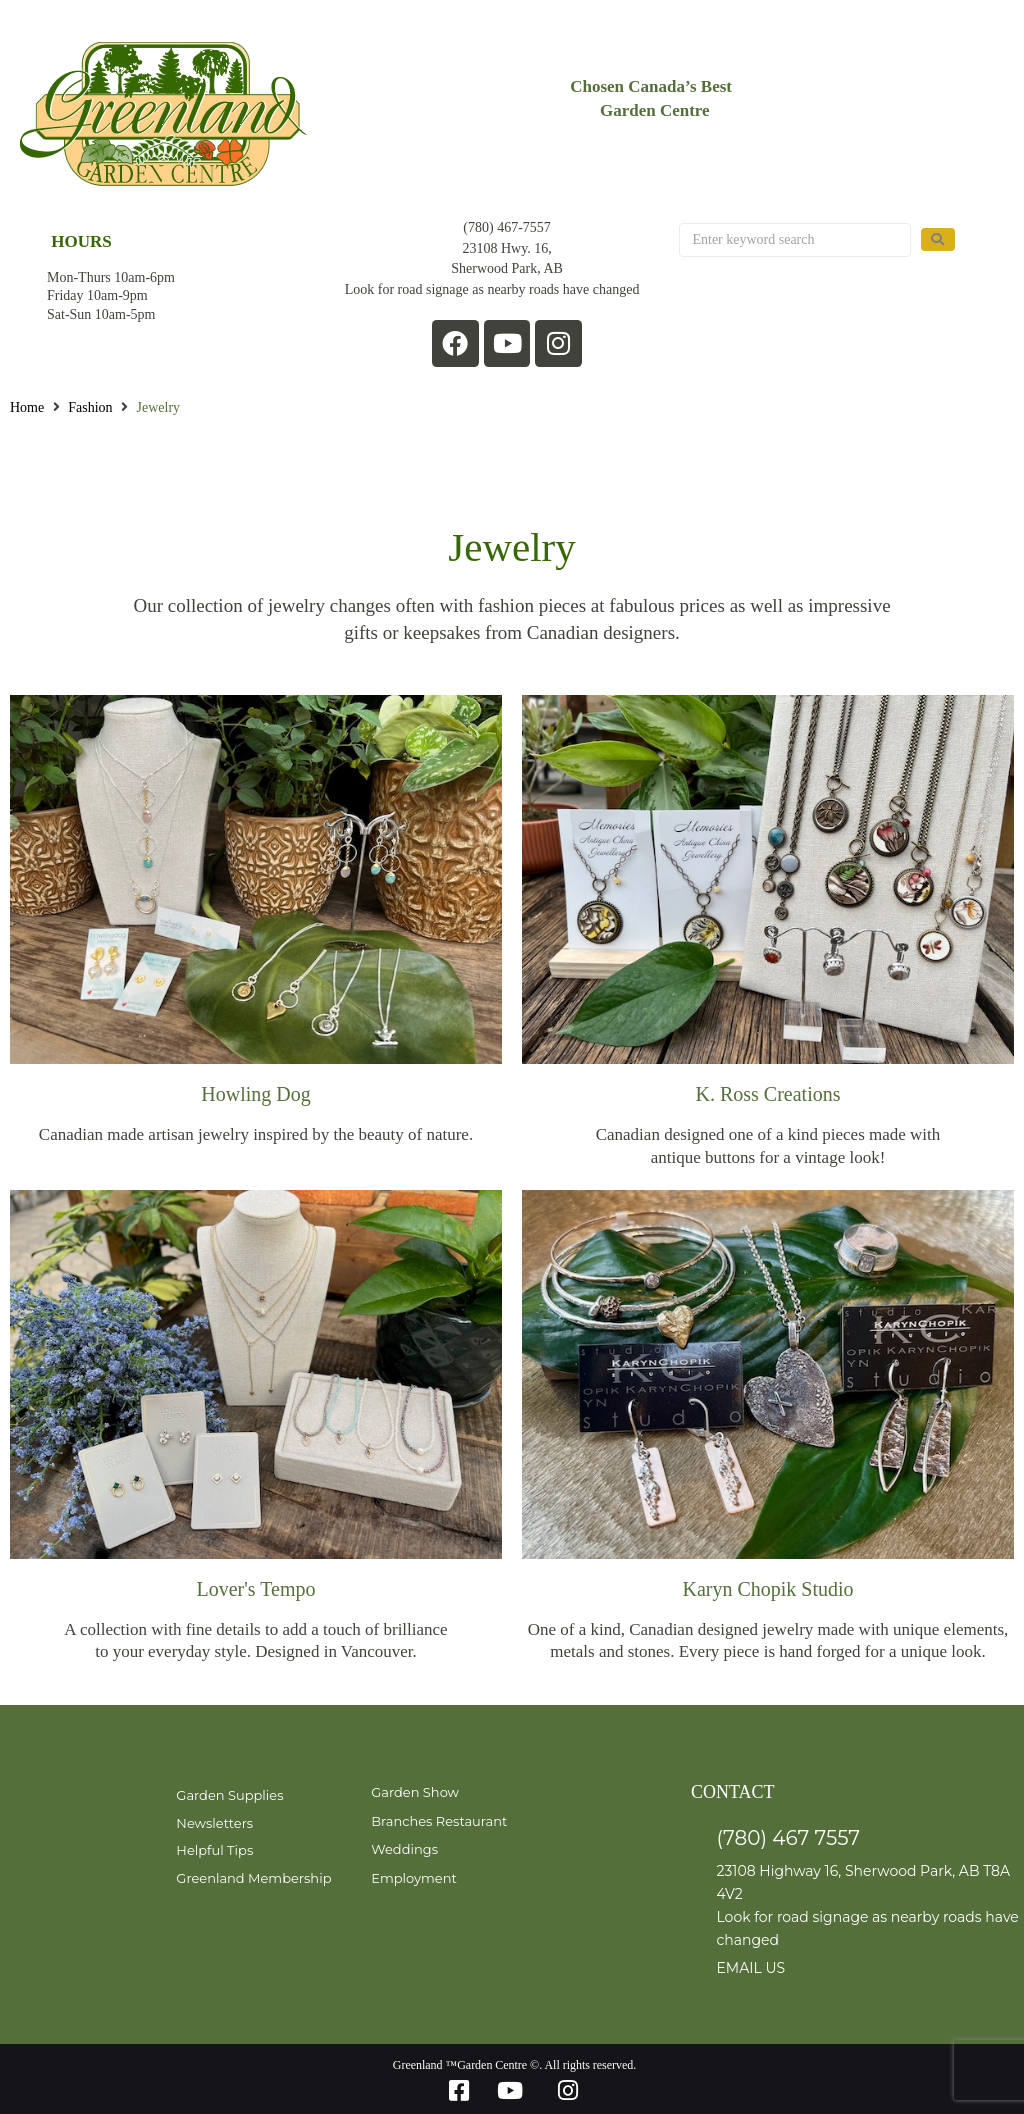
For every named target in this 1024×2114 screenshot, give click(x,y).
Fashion (90, 407)
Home (27, 407)
